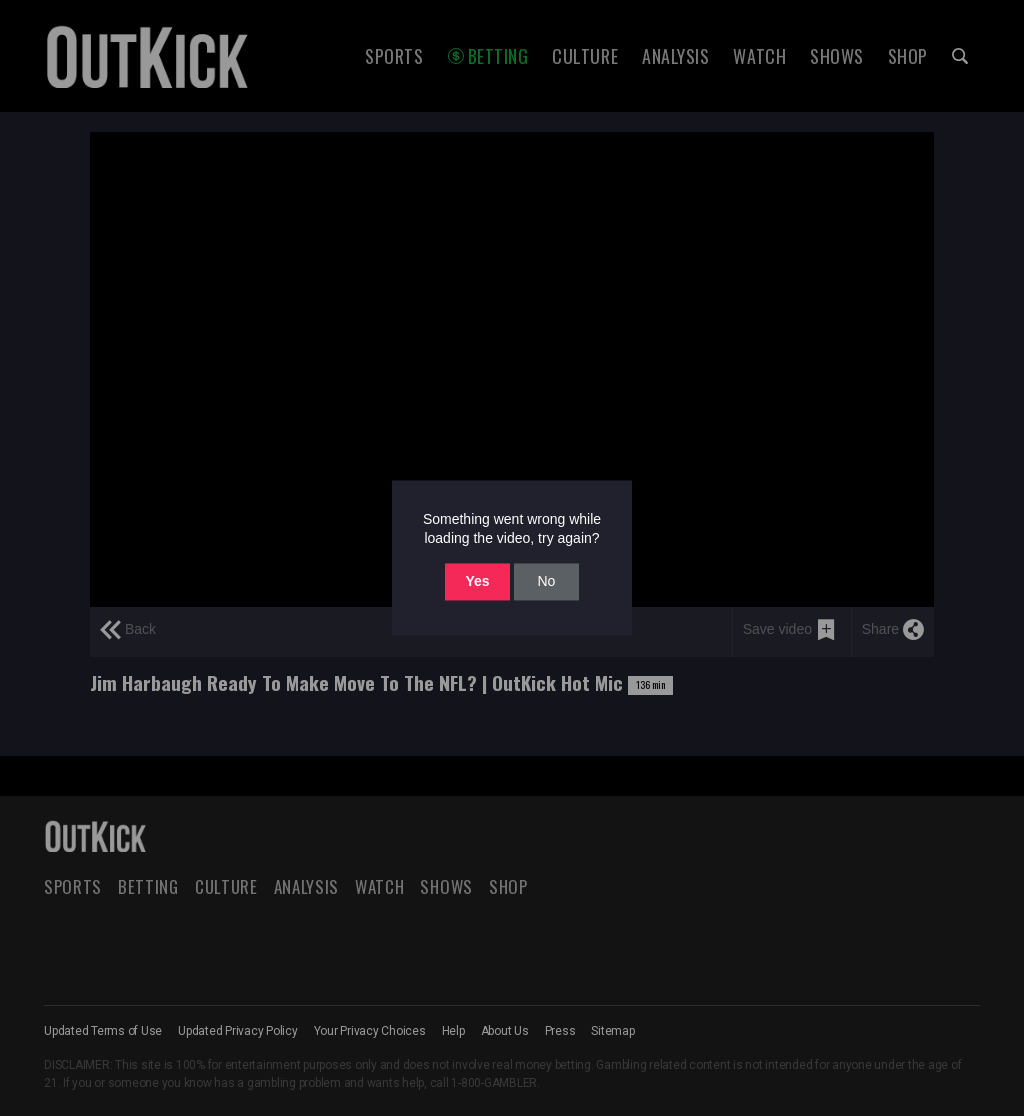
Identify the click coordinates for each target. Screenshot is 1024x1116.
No (546, 581)
